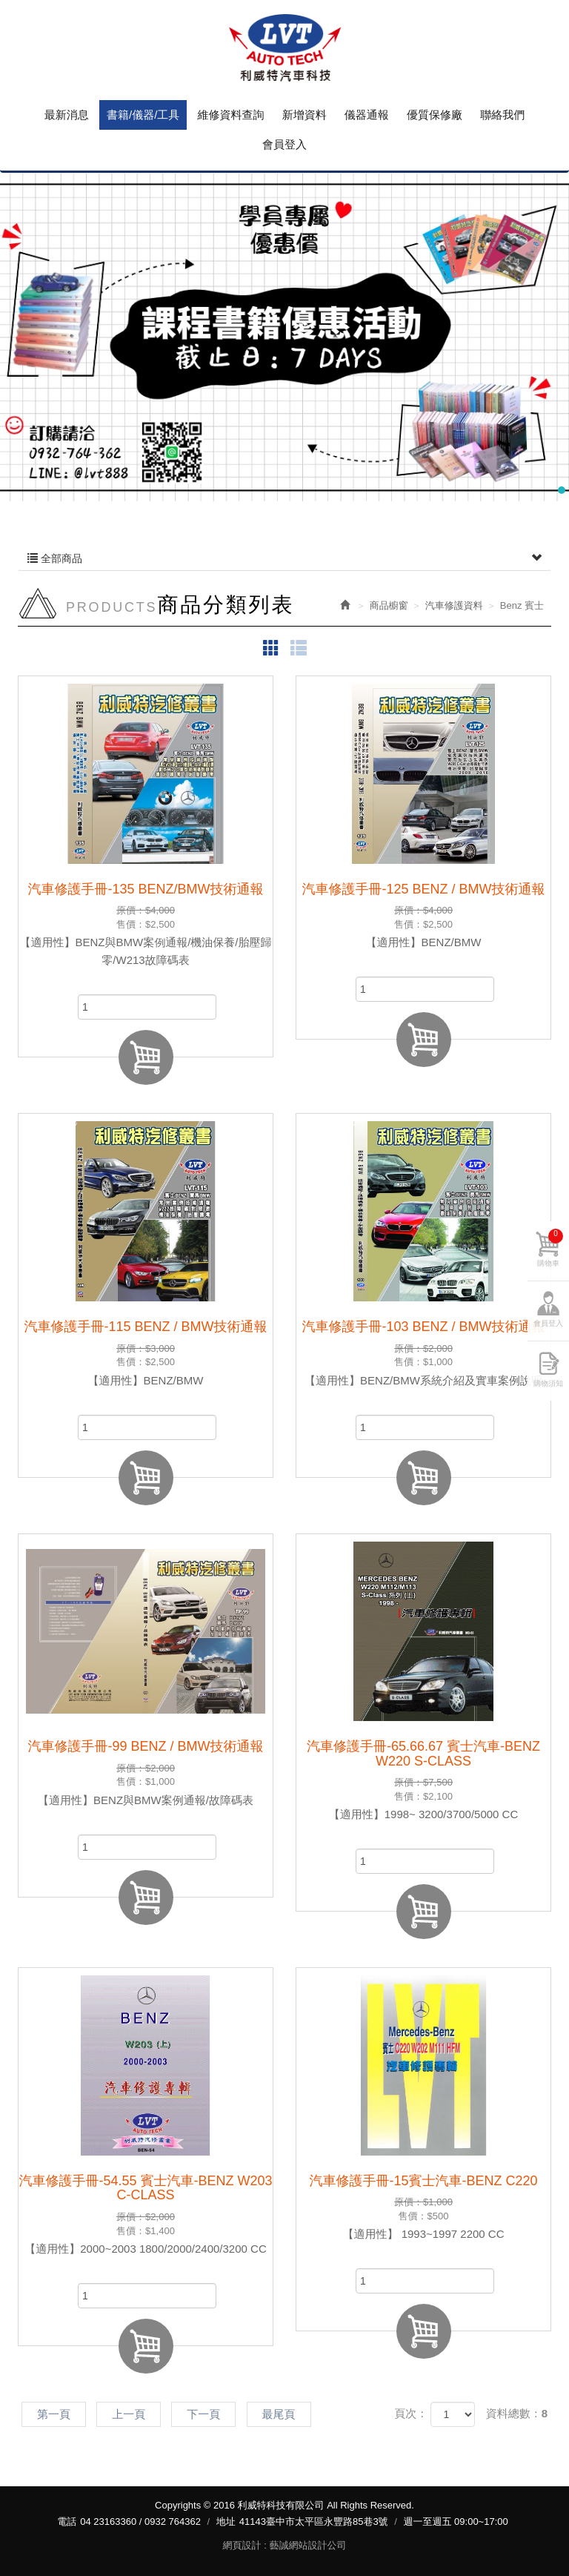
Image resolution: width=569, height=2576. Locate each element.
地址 (226, 2521)
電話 (66, 2521)
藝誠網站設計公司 (307, 2545)
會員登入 (548, 1323)
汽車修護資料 (454, 605)
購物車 (550, 1248)
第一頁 (53, 2414)
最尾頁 (279, 2414)
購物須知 (548, 1383)
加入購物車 (146, 1057)
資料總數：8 (517, 2413)
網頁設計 (242, 2545)
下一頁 (203, 2414)
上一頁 (128, 2414)
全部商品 (284, 558)
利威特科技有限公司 (284, 48)
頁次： (410, 2413)
